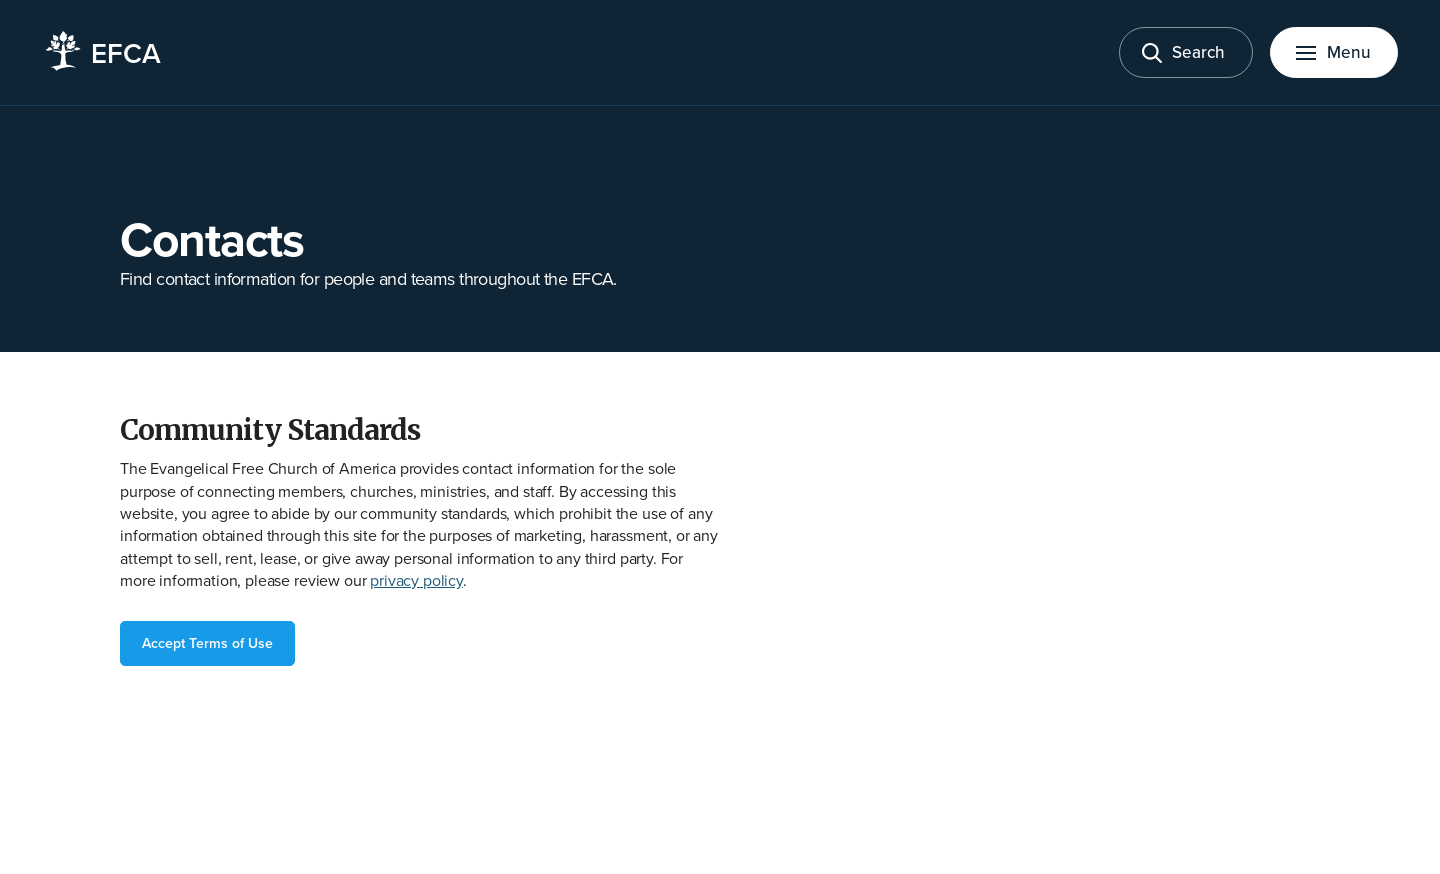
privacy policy (416, 580)
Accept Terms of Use (207, 643)
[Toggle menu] (1334, 52)
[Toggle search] (1186, 52)
